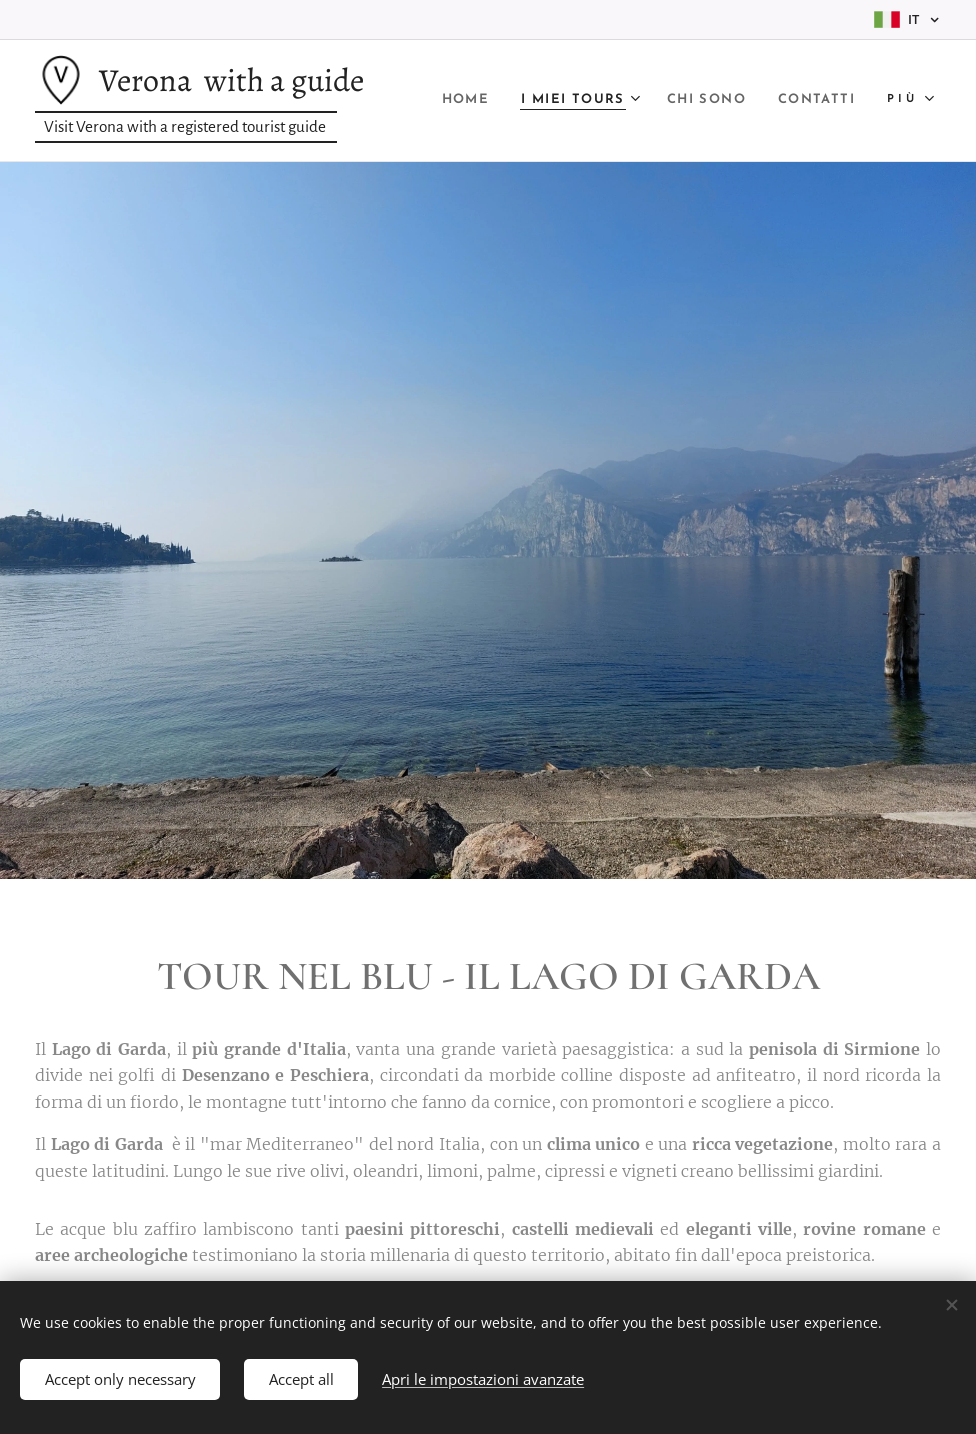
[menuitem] (550, 101)
